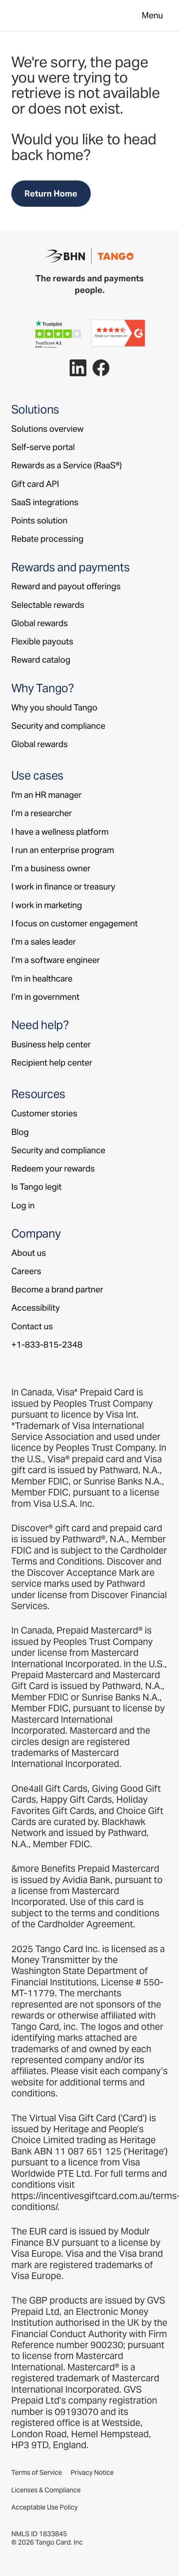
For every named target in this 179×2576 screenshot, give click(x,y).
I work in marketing (46, 905)
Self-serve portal (43, 447)
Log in (23, 1205)
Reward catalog (40, 659)
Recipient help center (51, 1062)
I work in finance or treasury (63, 886)
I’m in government (45, 996)
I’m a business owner (50, 868)
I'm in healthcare (42, 978)
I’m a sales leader (43, 941)
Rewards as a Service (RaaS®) (66, 465)
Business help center (51, 1044)
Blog (20, 1132)
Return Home (50, 193)
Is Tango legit (36, 1186)
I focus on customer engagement (74, 923)
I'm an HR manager (46, 794)
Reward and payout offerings (66, 586)
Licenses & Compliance (46, 2490)
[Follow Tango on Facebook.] (101, 367)
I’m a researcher (41, 813)
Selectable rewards (47, 604)
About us (28, 1252)
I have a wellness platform (60, 831)
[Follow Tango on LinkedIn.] (78, 367)
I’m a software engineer (55, 959)
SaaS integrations (44, 502)
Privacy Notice (92, 2473)
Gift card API (35, 484)
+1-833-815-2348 (46, 1344)
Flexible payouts (42, 641)
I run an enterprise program (62, 850)
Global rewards (39, 623)
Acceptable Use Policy (44, 2507)
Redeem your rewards (53, 1168)
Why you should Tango (54, 707)
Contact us (32, 1326)
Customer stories (44, 1113)
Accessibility (35, 1307)
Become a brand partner (57, 1289)
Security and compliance (58, 725)
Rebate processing (47, 538)
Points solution (39, 520)
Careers (26, 1271)
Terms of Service (36, 2473)
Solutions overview (47, 428)
